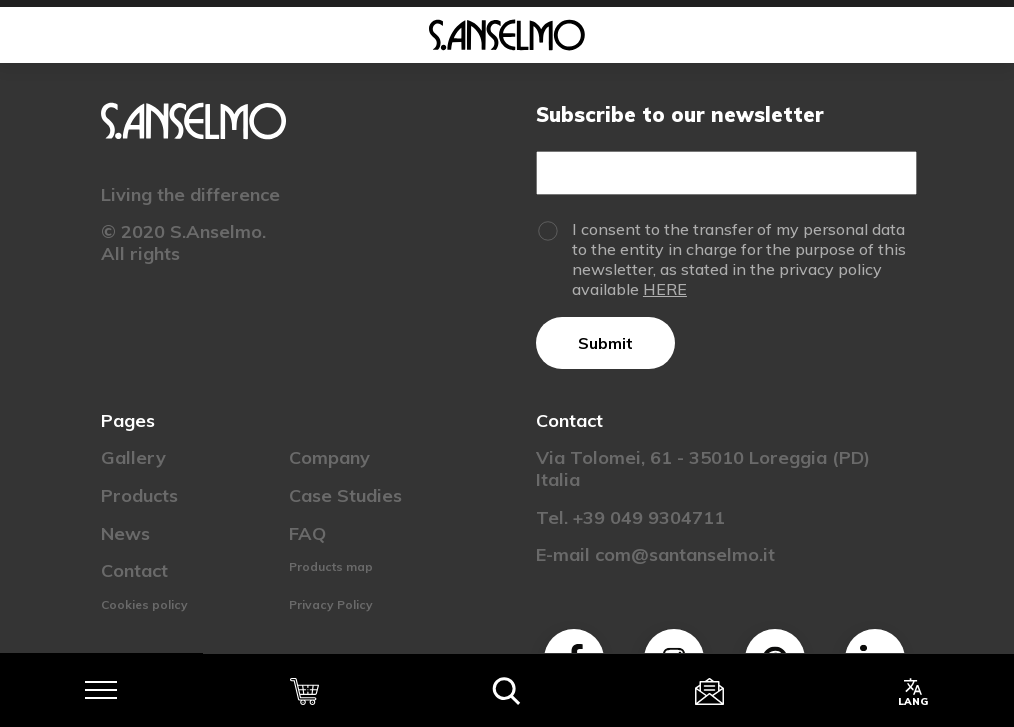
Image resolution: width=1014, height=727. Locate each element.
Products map (331, 566)
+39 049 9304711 (649, 517)
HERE (665, 289)
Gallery (133, 457)
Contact (134, 570)
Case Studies (345, 495)
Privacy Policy (331, 604)
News (125, 533)
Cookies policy (144, 604)
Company (329, 457)
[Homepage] (507, 35)
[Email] (726, 173)
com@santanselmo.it (685, 554)
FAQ (307, 533)
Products (139, 495)
